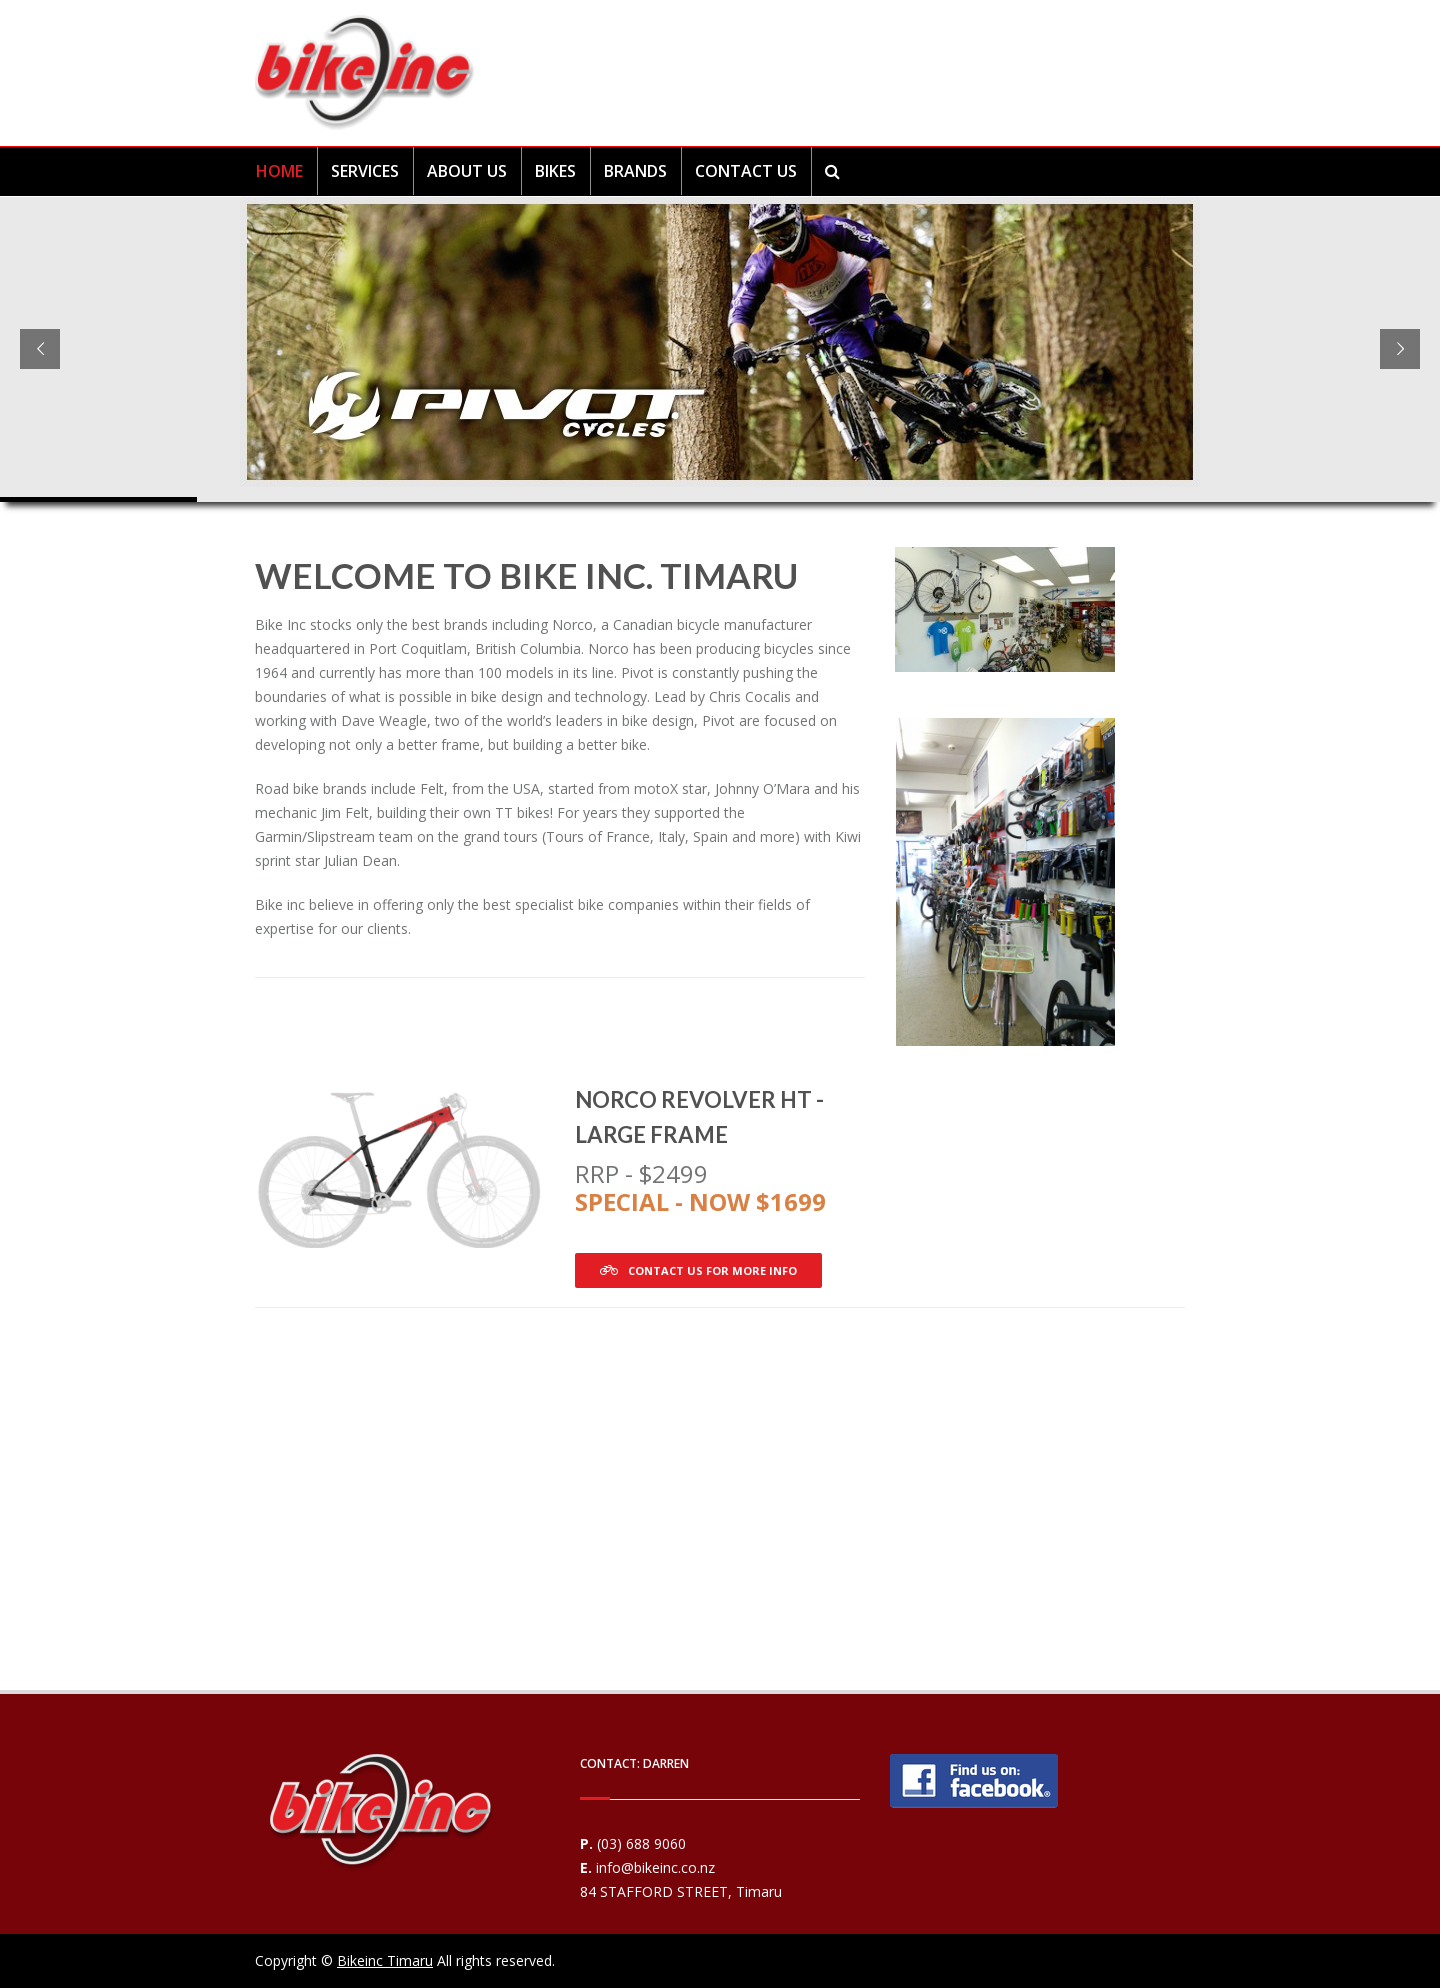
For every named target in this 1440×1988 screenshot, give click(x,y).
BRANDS (635, 171)
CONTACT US (746, 171)
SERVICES (365, 171)
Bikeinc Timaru (385, 1960)
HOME (279, 171)
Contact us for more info (698, 1270)
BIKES (555, 171)
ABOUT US (467, 171)
